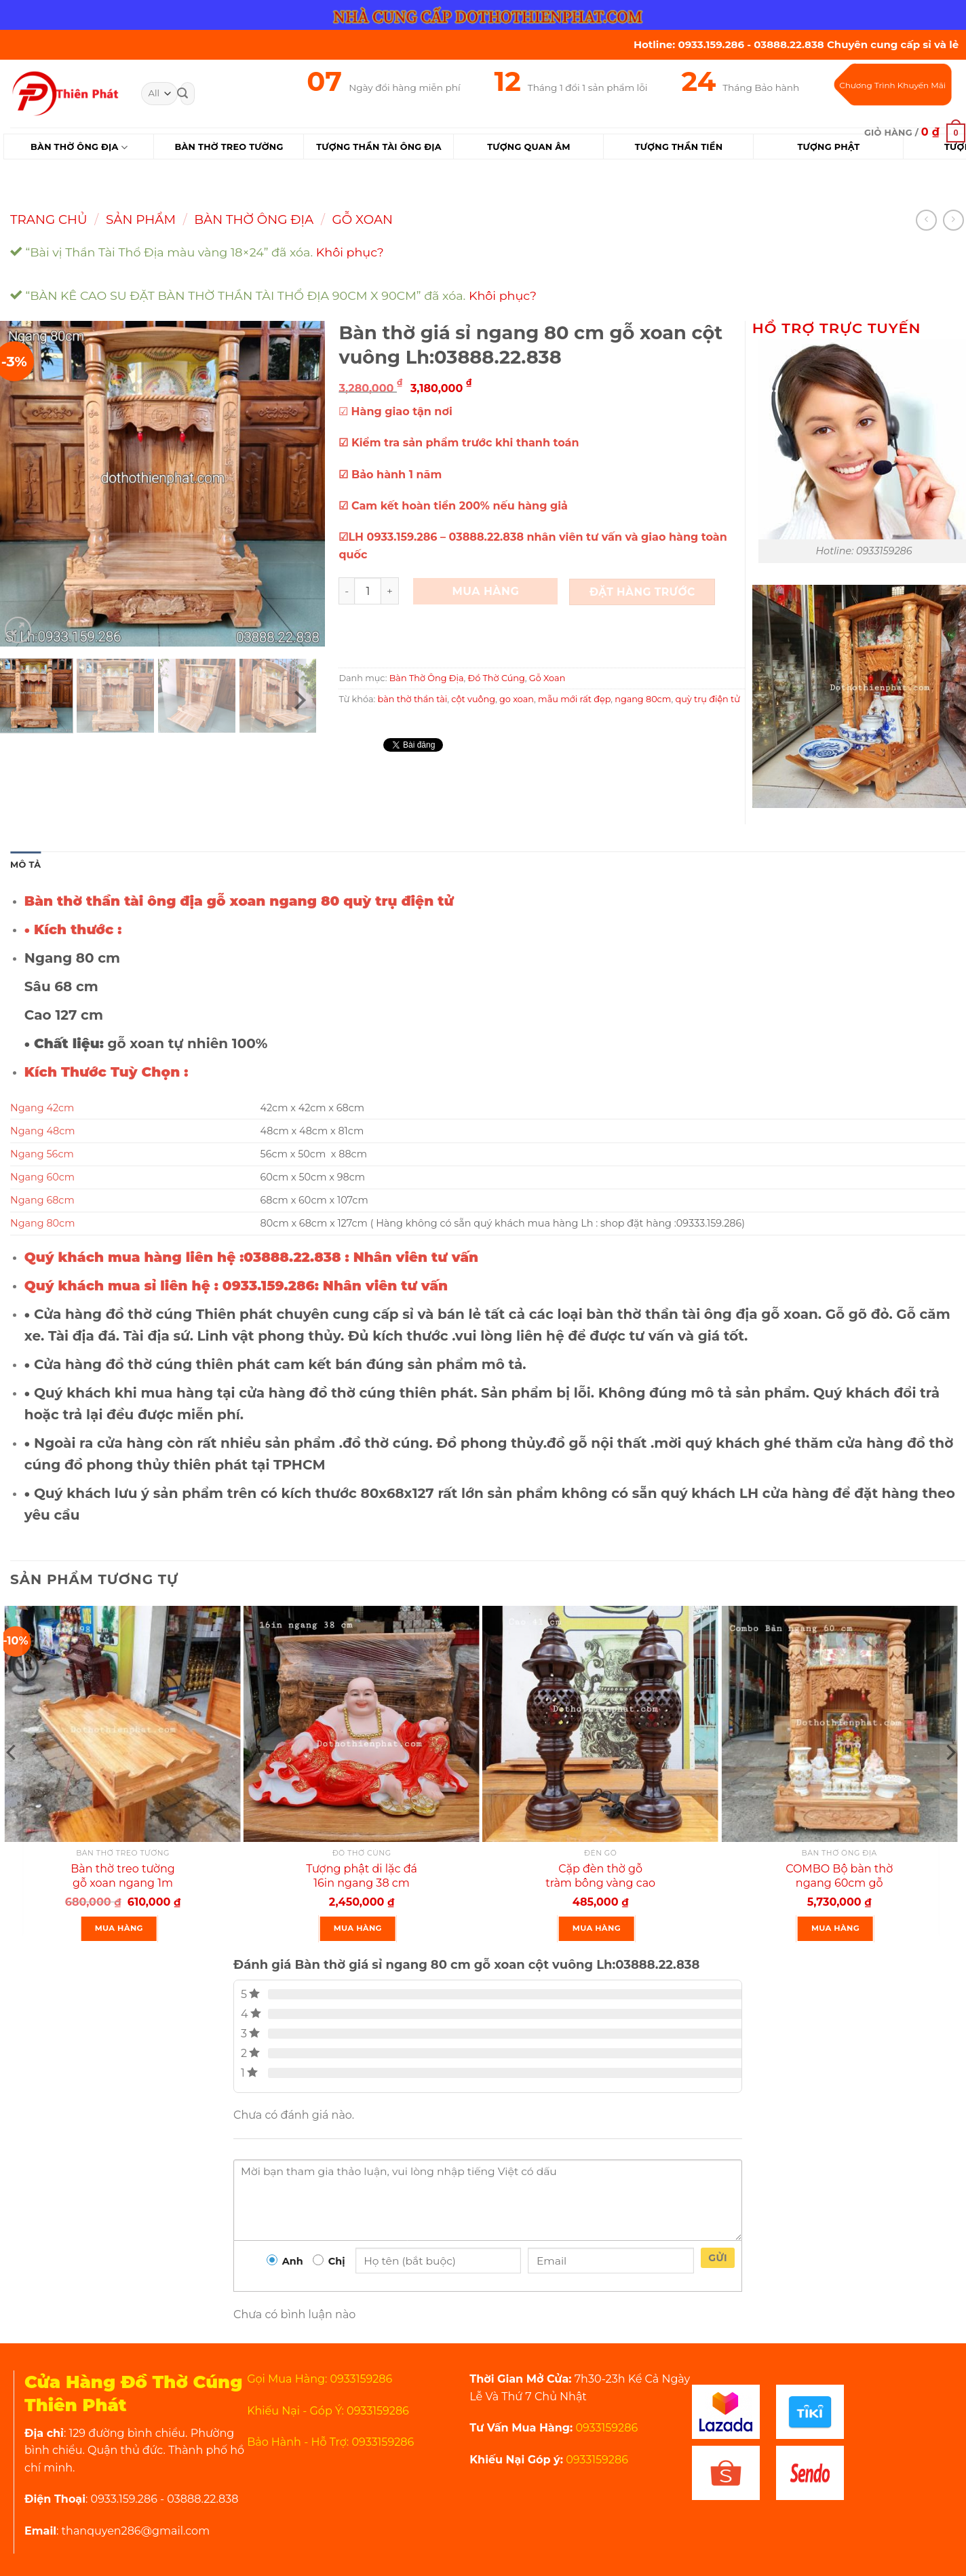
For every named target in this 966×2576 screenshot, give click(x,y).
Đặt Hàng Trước (642, 591)
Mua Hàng (486, 591)
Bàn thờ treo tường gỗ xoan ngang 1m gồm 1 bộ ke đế (122, 1883)
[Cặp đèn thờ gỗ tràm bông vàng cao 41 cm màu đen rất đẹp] (600, 1724)
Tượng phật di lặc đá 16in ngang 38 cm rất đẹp (361, 1883)
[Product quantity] (367, 590)
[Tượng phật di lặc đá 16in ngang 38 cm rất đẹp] (362, 1724)
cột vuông (473, 699)
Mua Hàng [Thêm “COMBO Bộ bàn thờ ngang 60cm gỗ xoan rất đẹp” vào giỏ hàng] (835, 1928)
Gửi (717, 2258)
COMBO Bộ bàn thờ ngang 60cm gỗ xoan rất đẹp (839, 1883)
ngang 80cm (643, 699)
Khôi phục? (350, 252)
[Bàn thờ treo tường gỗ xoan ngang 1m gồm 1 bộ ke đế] (123, 1724)
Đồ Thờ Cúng (496, 678)
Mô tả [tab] (25, 865)
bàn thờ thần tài (413, 699)
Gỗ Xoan (362, 219)
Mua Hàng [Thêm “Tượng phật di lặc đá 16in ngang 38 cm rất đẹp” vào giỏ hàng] (358, 1928)
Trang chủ (49, 219)
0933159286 (605, 2427)
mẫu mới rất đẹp (574, 699)
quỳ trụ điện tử (707, 699)
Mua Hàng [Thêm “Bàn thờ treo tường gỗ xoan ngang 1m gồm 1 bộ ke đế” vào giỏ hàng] (119, 1928)
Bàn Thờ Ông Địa (79, 147)
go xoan (516, 699)
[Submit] (182, 93)
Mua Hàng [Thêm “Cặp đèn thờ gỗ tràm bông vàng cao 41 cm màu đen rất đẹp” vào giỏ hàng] (597, 1928)
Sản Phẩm (141, 219)
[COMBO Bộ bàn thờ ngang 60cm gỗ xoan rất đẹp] (839, 1724)
